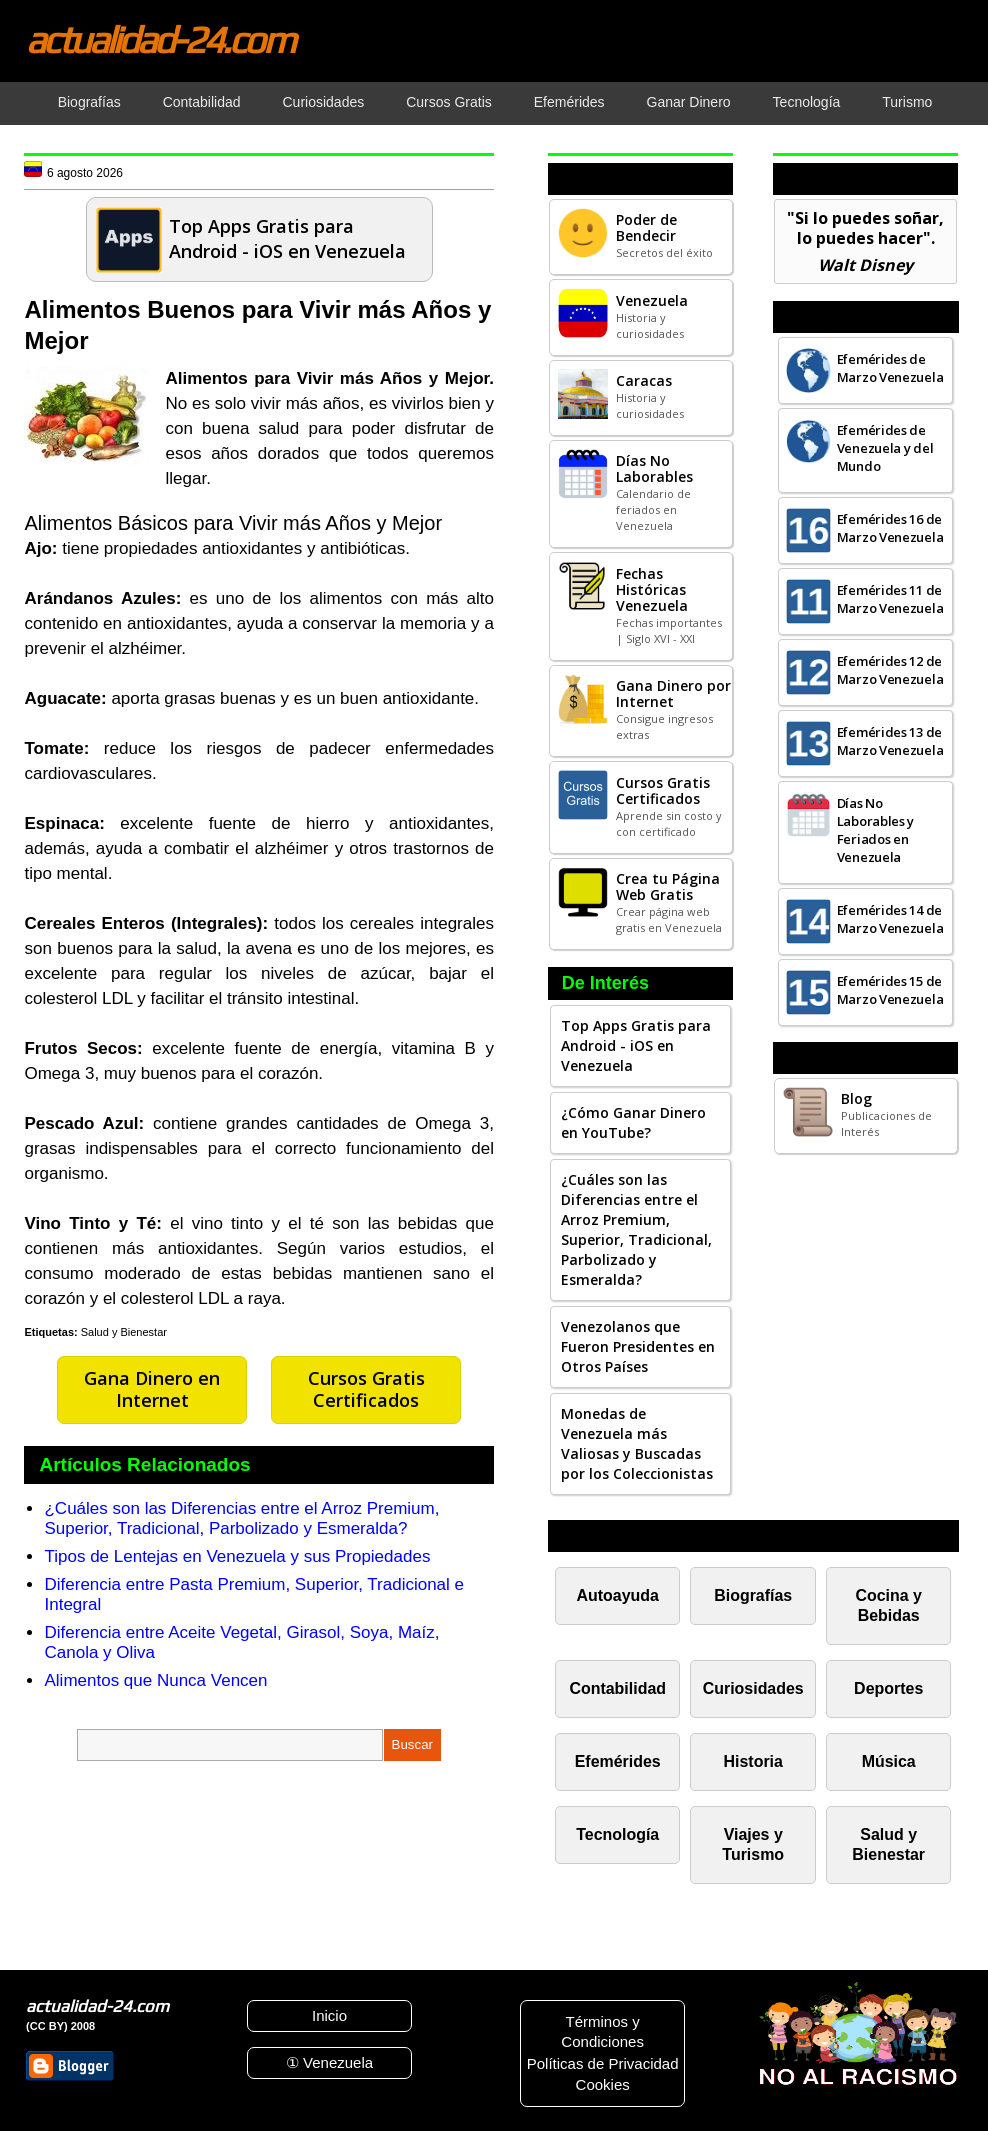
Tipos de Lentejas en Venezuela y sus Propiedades (237, 1556)
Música (889, 1761)
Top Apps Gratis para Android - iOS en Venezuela (636, 1045)
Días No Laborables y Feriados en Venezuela (875, 830)
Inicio (329, 2015)
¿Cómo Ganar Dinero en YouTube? (633, 1122)
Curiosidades (753, 1688)
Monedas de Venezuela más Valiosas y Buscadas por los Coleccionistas (637, 1443)
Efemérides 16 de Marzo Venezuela (890, 528)
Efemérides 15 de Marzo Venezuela (890, 990)
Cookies (603, 2084)
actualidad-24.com (160, 39)
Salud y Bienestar (124, 1332)
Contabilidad (617, 1688)
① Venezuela (329, 2062)
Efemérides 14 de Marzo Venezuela (890, 919)
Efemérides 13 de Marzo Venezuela (890, 741)
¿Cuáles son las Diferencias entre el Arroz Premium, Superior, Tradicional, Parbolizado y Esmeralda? (241, 1518)
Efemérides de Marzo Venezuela (890, 368)
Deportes (888, 1688)
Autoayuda (618, 1595)
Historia (753, 1761)
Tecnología (617, 1834)
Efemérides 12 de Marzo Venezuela (890, 670)
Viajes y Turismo (753, 1844)
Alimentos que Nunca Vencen (155, 1680)
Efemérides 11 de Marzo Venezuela (890, 599)
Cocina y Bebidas (888, 1605)
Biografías (753, 1595)
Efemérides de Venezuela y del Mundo (885, 448)
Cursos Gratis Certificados (366, 1389)
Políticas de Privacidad (603, 2063)
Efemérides (618, 1761)
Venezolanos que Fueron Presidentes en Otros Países (638, 1346)
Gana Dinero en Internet (152, 1389)
